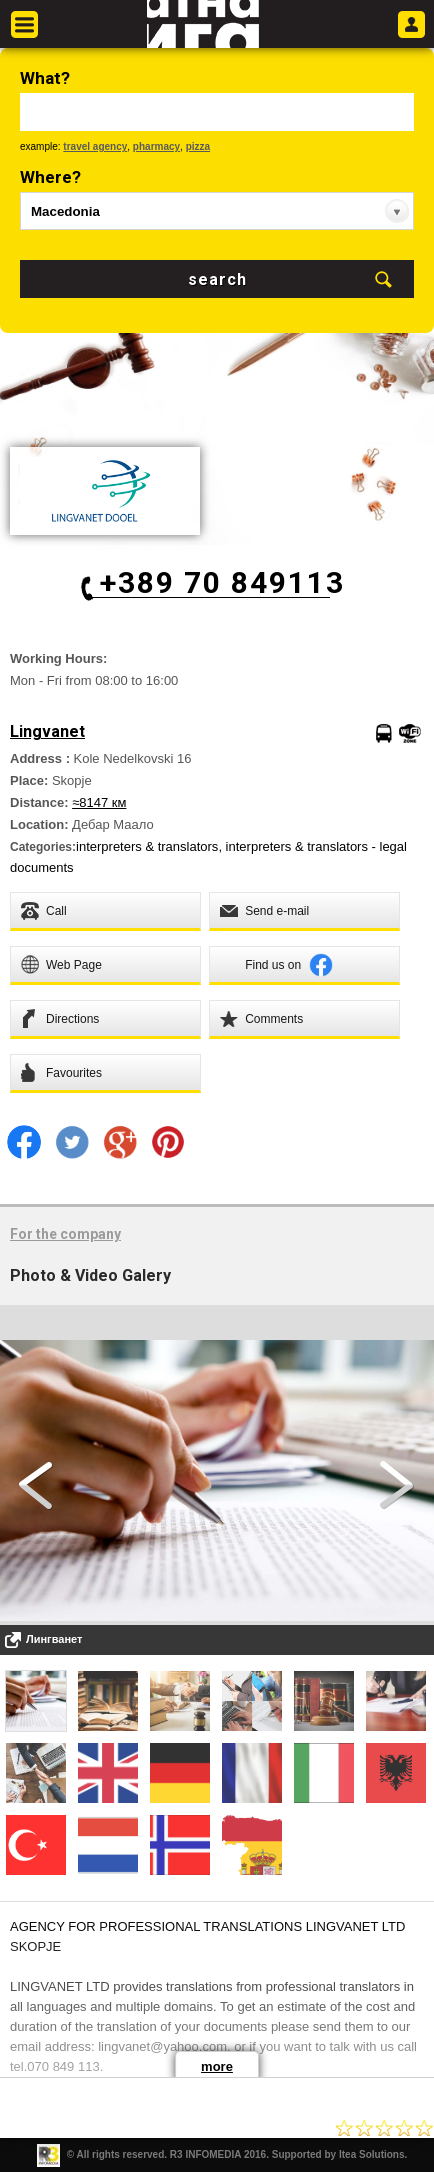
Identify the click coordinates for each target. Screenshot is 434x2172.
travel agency (95, 146)
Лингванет (54, 1639)
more (217, 2066)
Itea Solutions (372, 2154)
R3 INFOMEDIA (205, 2154)
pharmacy (156, 146)
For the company (65, 1234)
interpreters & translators (147, 846)
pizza (198, 146)
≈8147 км (99, 802)
